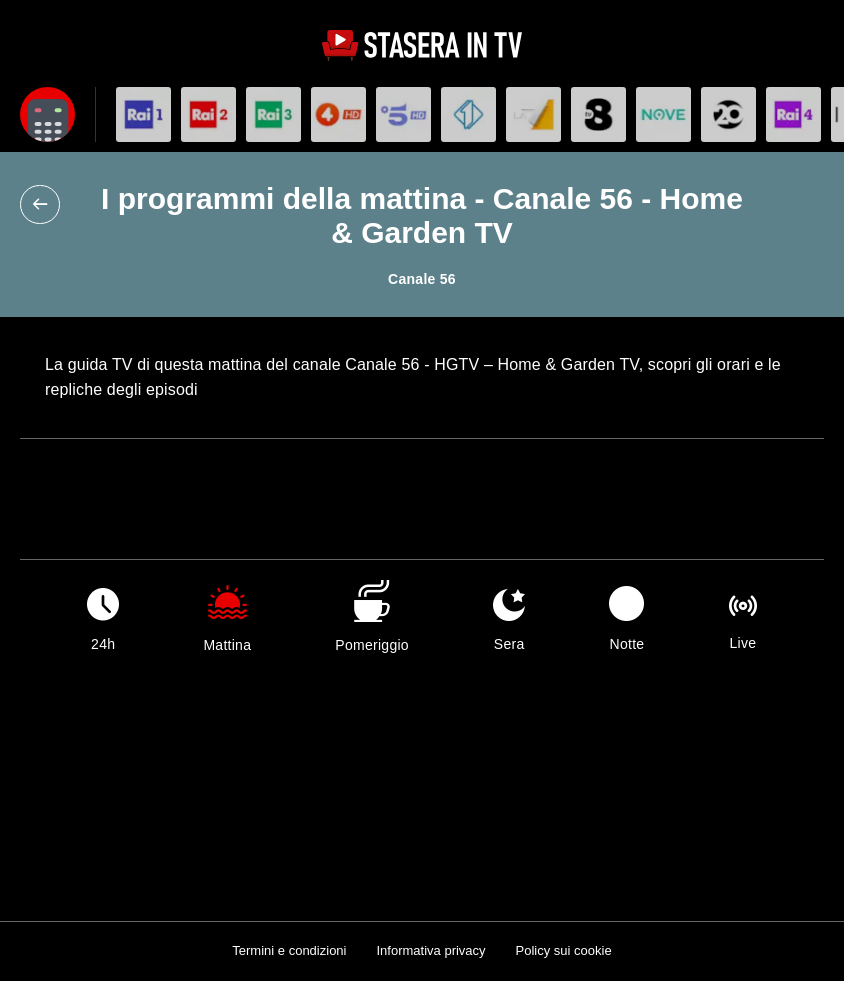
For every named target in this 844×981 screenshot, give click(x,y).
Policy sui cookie (564, 950)
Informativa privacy (430, 950)
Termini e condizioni (289, 950)
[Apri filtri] (47, 114)
